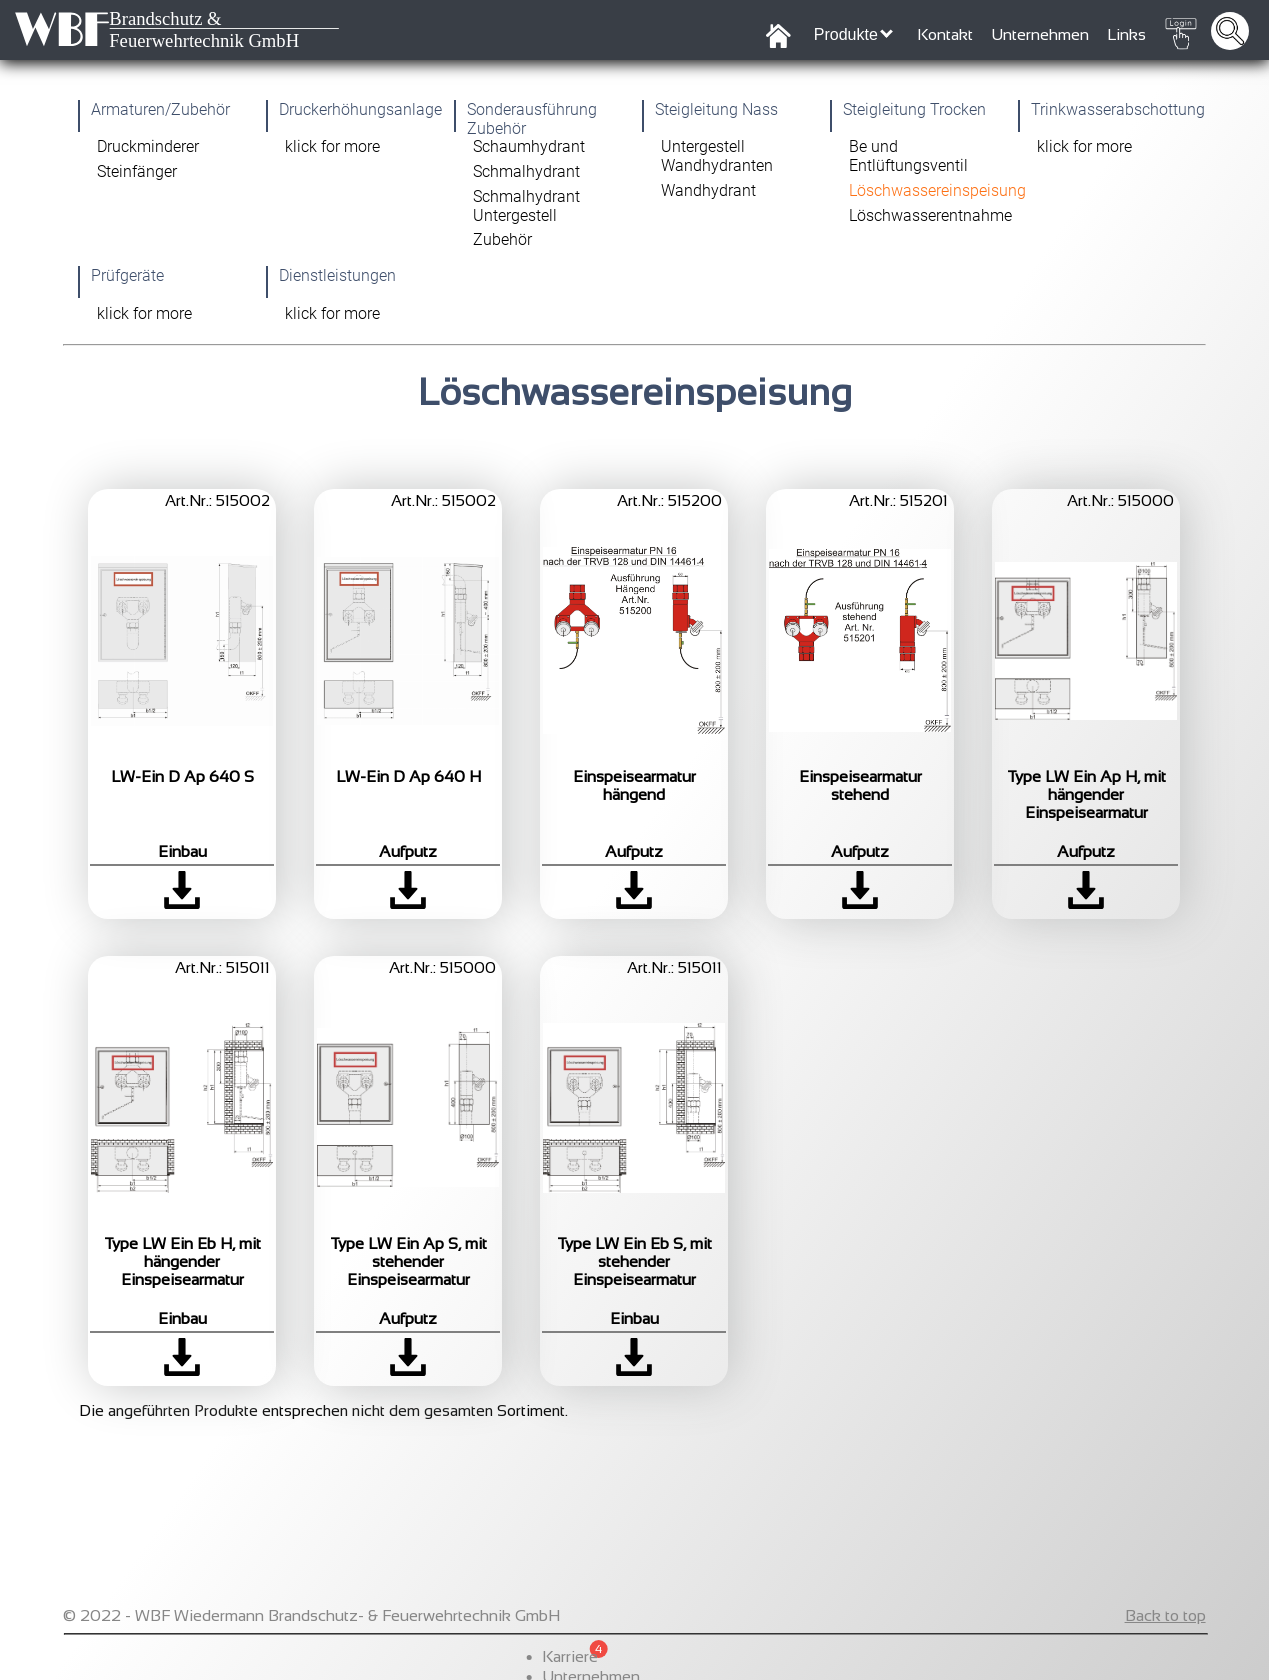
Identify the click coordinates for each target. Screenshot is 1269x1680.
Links (1126, 34)
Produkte (853, 34)
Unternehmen (1040, 34)
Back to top (1165, 1652)
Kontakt (945, 34)
